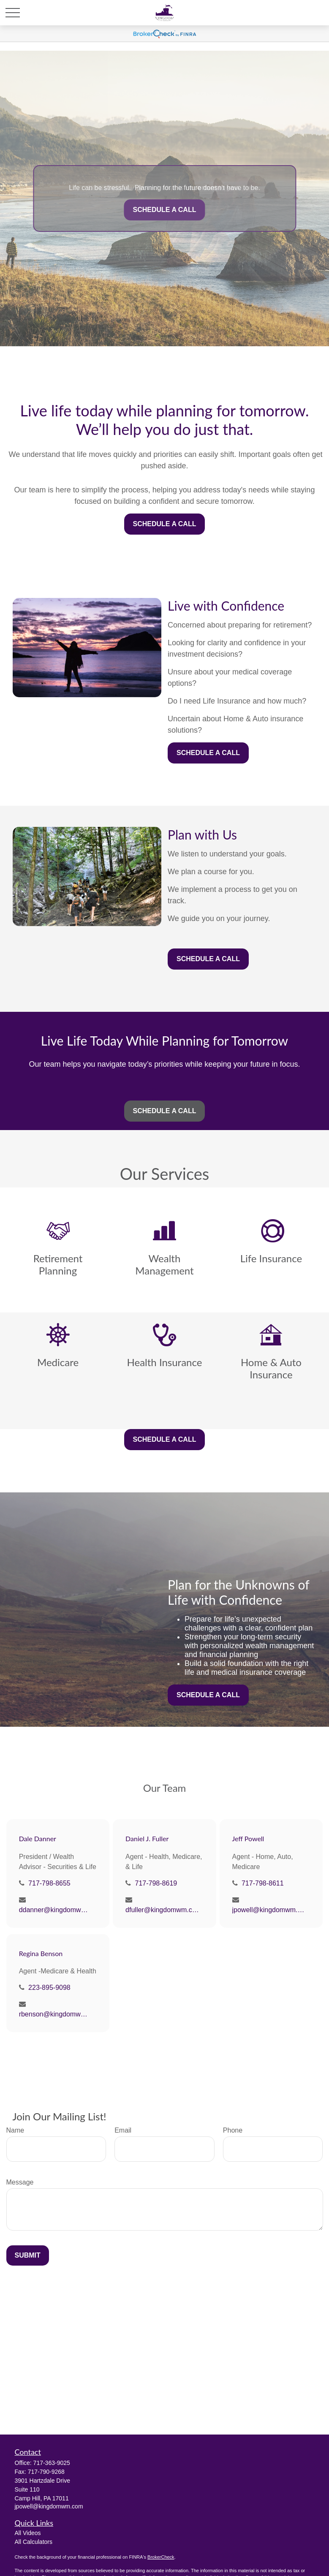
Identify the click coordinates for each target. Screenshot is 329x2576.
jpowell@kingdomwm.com (269, 1909)
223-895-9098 (49, 1987)
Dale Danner (37, 1838)
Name (15, 2130)
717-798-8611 (263, 1883)
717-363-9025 (51, 2462)
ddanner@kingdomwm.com (56, 1909)
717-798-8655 (49, 1883)
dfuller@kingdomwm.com (162, 1909)
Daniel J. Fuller (147, 1838)
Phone (232, 2130)
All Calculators (33, 2541)
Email (122, 2130)
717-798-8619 (156, 1883)
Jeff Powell (248, 1838)
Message (20, 2182)
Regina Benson (41, 1953)
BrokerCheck (160, 2557)
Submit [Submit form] (28, 2255)
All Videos (28, 2533)
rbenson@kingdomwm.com (56, 2014)
